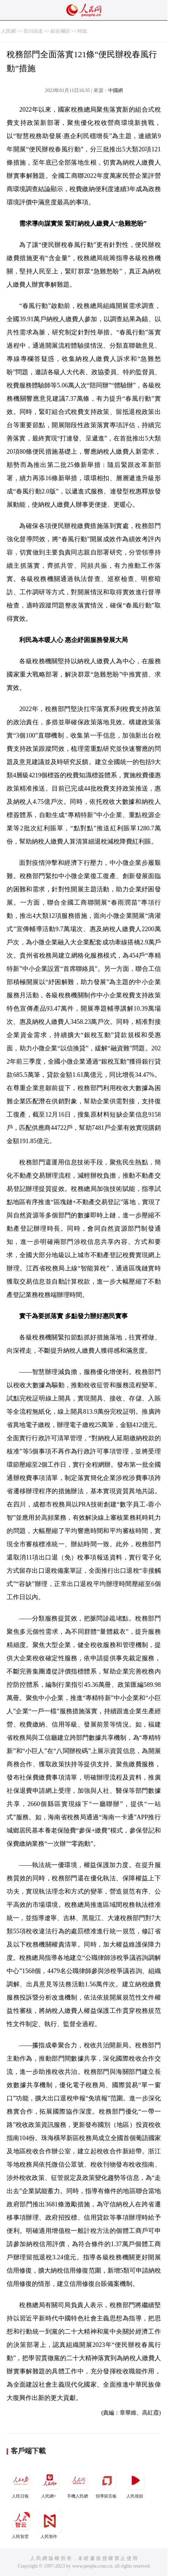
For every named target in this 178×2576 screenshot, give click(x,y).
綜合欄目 (60, 31)
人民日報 (21, 2483)
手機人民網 (78, 2483)
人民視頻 (135, 2483)
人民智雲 (21, 2524)
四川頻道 (33, 31)
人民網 (8, 31)
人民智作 (49, 2524)
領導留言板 (107, 2483)
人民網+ (49, 2483)
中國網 (115, 90)
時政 (82, 31)
